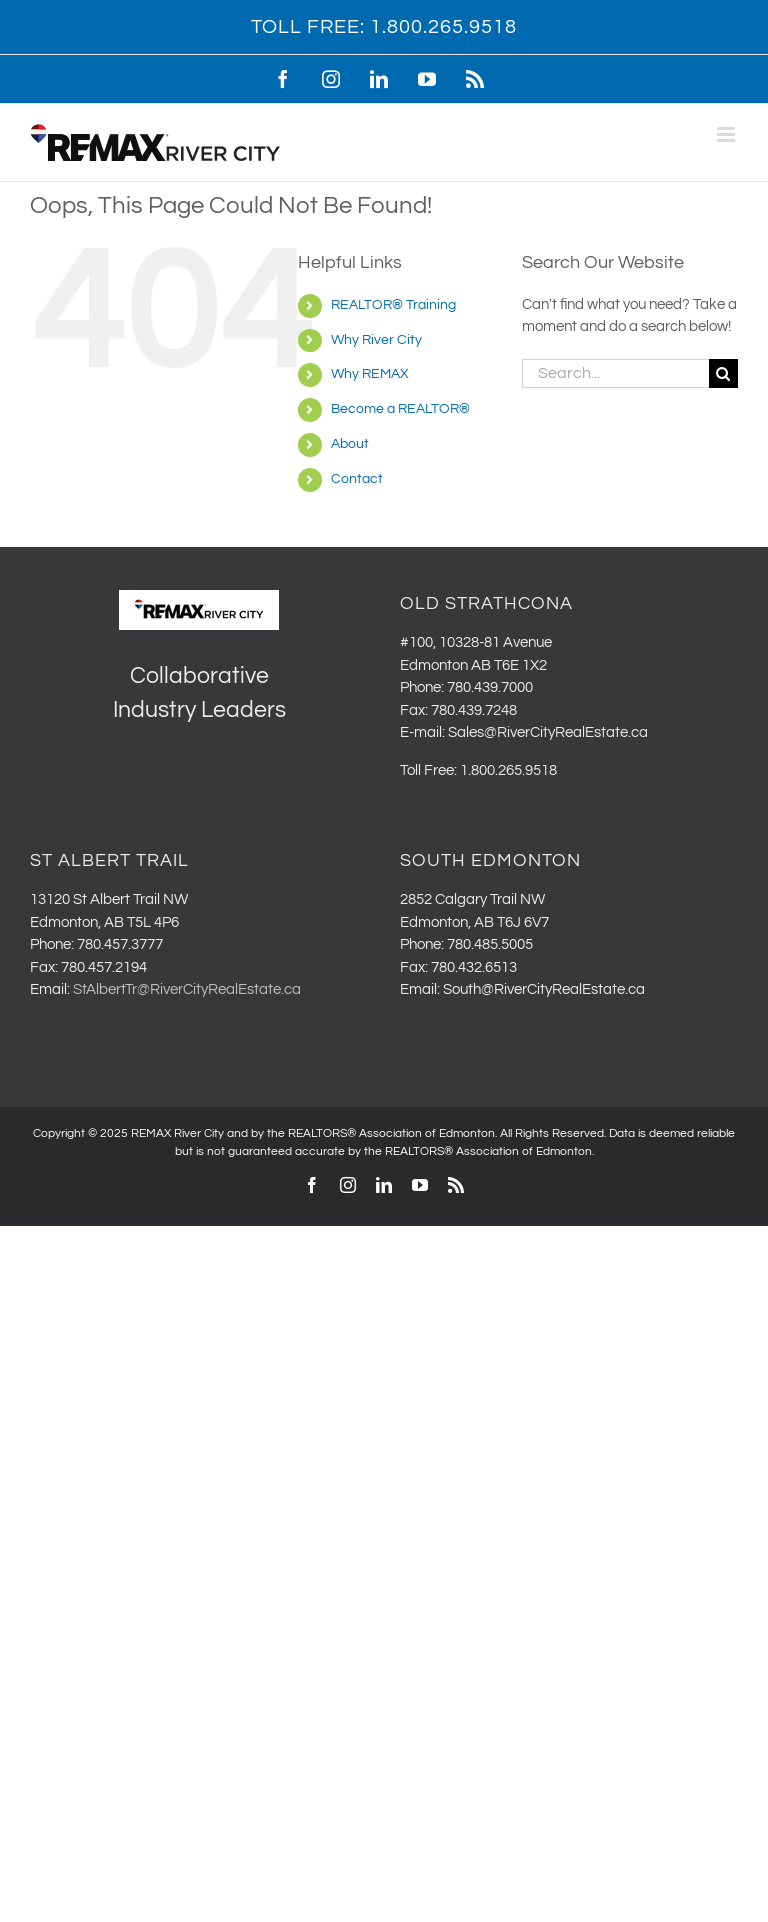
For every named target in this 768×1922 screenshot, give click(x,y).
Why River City (376, 340)
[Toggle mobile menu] (727, 134)
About (350, 444)
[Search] (723, 373)
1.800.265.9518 (443, 27)
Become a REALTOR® (400, 409)
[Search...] (615, 373)
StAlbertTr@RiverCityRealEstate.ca (187, 989)
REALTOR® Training (393, 305)
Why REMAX (370, 374)
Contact (357, 479)
